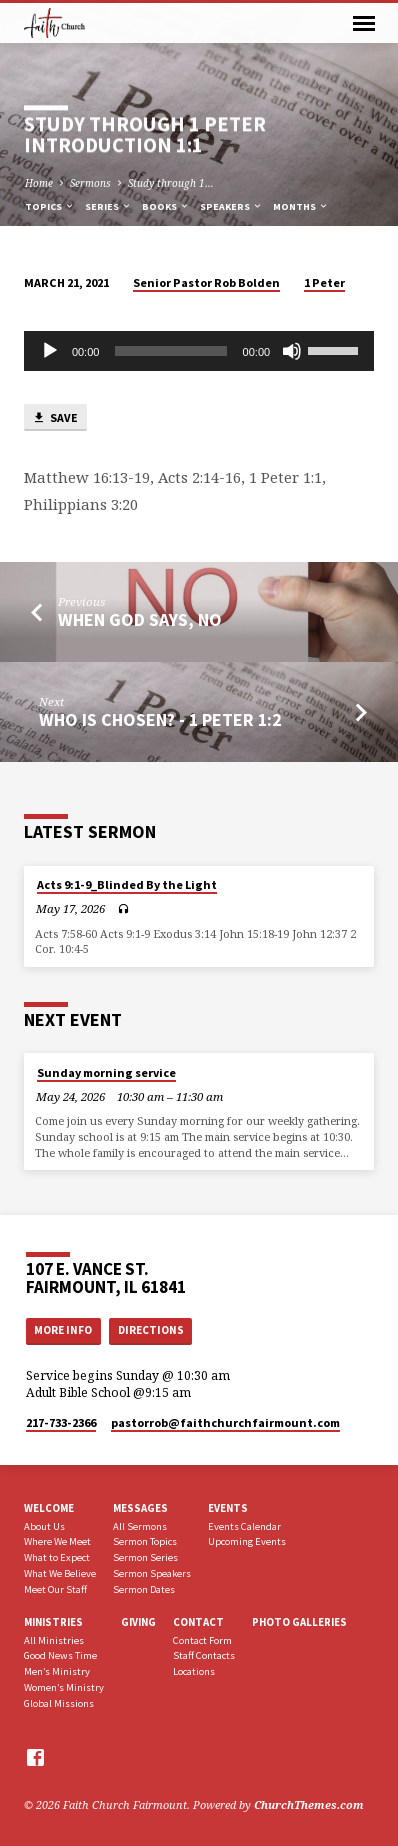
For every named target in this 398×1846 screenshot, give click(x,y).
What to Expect (57, 1557)
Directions (151, 1330)
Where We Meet (57, 1541)
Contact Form (202, 1640)
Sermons (90, 183)
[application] (199, 351)
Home (39, 183)
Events (228, 1508)
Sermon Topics (145, 1541)
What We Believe (60, 1573)
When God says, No (140, 619)
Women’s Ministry (64, 1687)
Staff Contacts (204, 1655)
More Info (63, 1330)
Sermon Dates (144, 1589)
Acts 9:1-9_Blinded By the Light (127, 884)
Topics (50, 206)
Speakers (231, 206)
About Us (44, 1526)
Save (55, 418)
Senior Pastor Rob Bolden (206, 282)
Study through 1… (171, 183)
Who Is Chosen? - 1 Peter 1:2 (160, 719)
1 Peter (324, 282)
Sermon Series (145, 1557)
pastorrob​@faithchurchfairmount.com (225, 1422)
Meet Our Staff (55, 1589)
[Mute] (292, 351)
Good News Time (60, 1655)
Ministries (53, 1622)
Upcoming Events (247, 1541)
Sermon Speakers (152, 1573)
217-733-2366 (61, 1422)
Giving (138, 1622)
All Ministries (54, 1640)
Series (108, 206)
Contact (198, 1622)
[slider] (170, 351)
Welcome (49, 1508)
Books (166, 206)
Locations (194, 1671)
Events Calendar (244, 1526)
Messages (140, 1508)
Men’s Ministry (57, 1671)
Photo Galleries (299, 1622)
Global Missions (59, 1703)
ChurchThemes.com (309, 1804)
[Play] (50, 351)
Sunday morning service (106, 1072)
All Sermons (140, 1526)
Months (301, 206)
